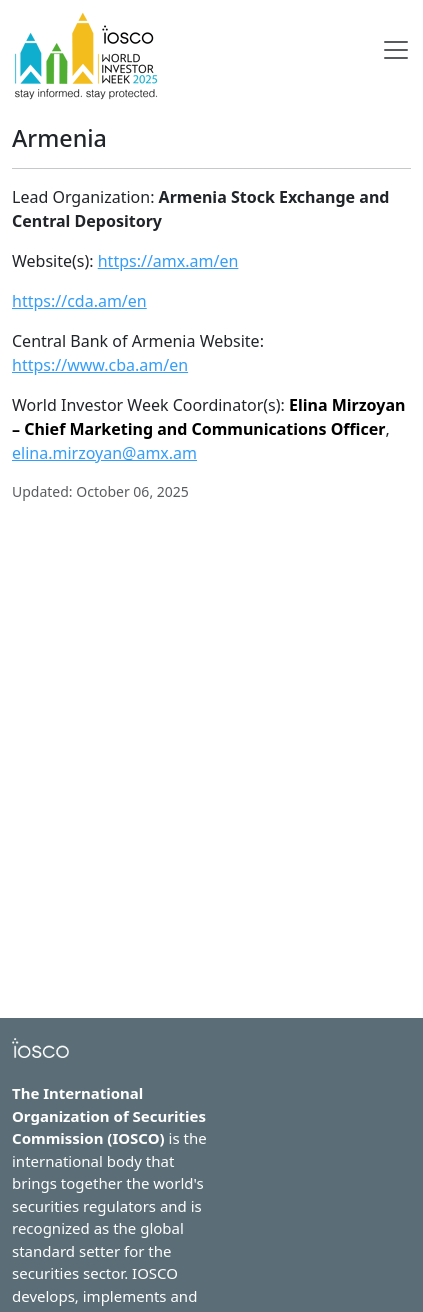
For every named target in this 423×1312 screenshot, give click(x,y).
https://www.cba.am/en (100, 365)
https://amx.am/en (168, 261)
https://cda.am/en (79, 301)
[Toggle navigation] (396, 50)
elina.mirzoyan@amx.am (104, 453)
